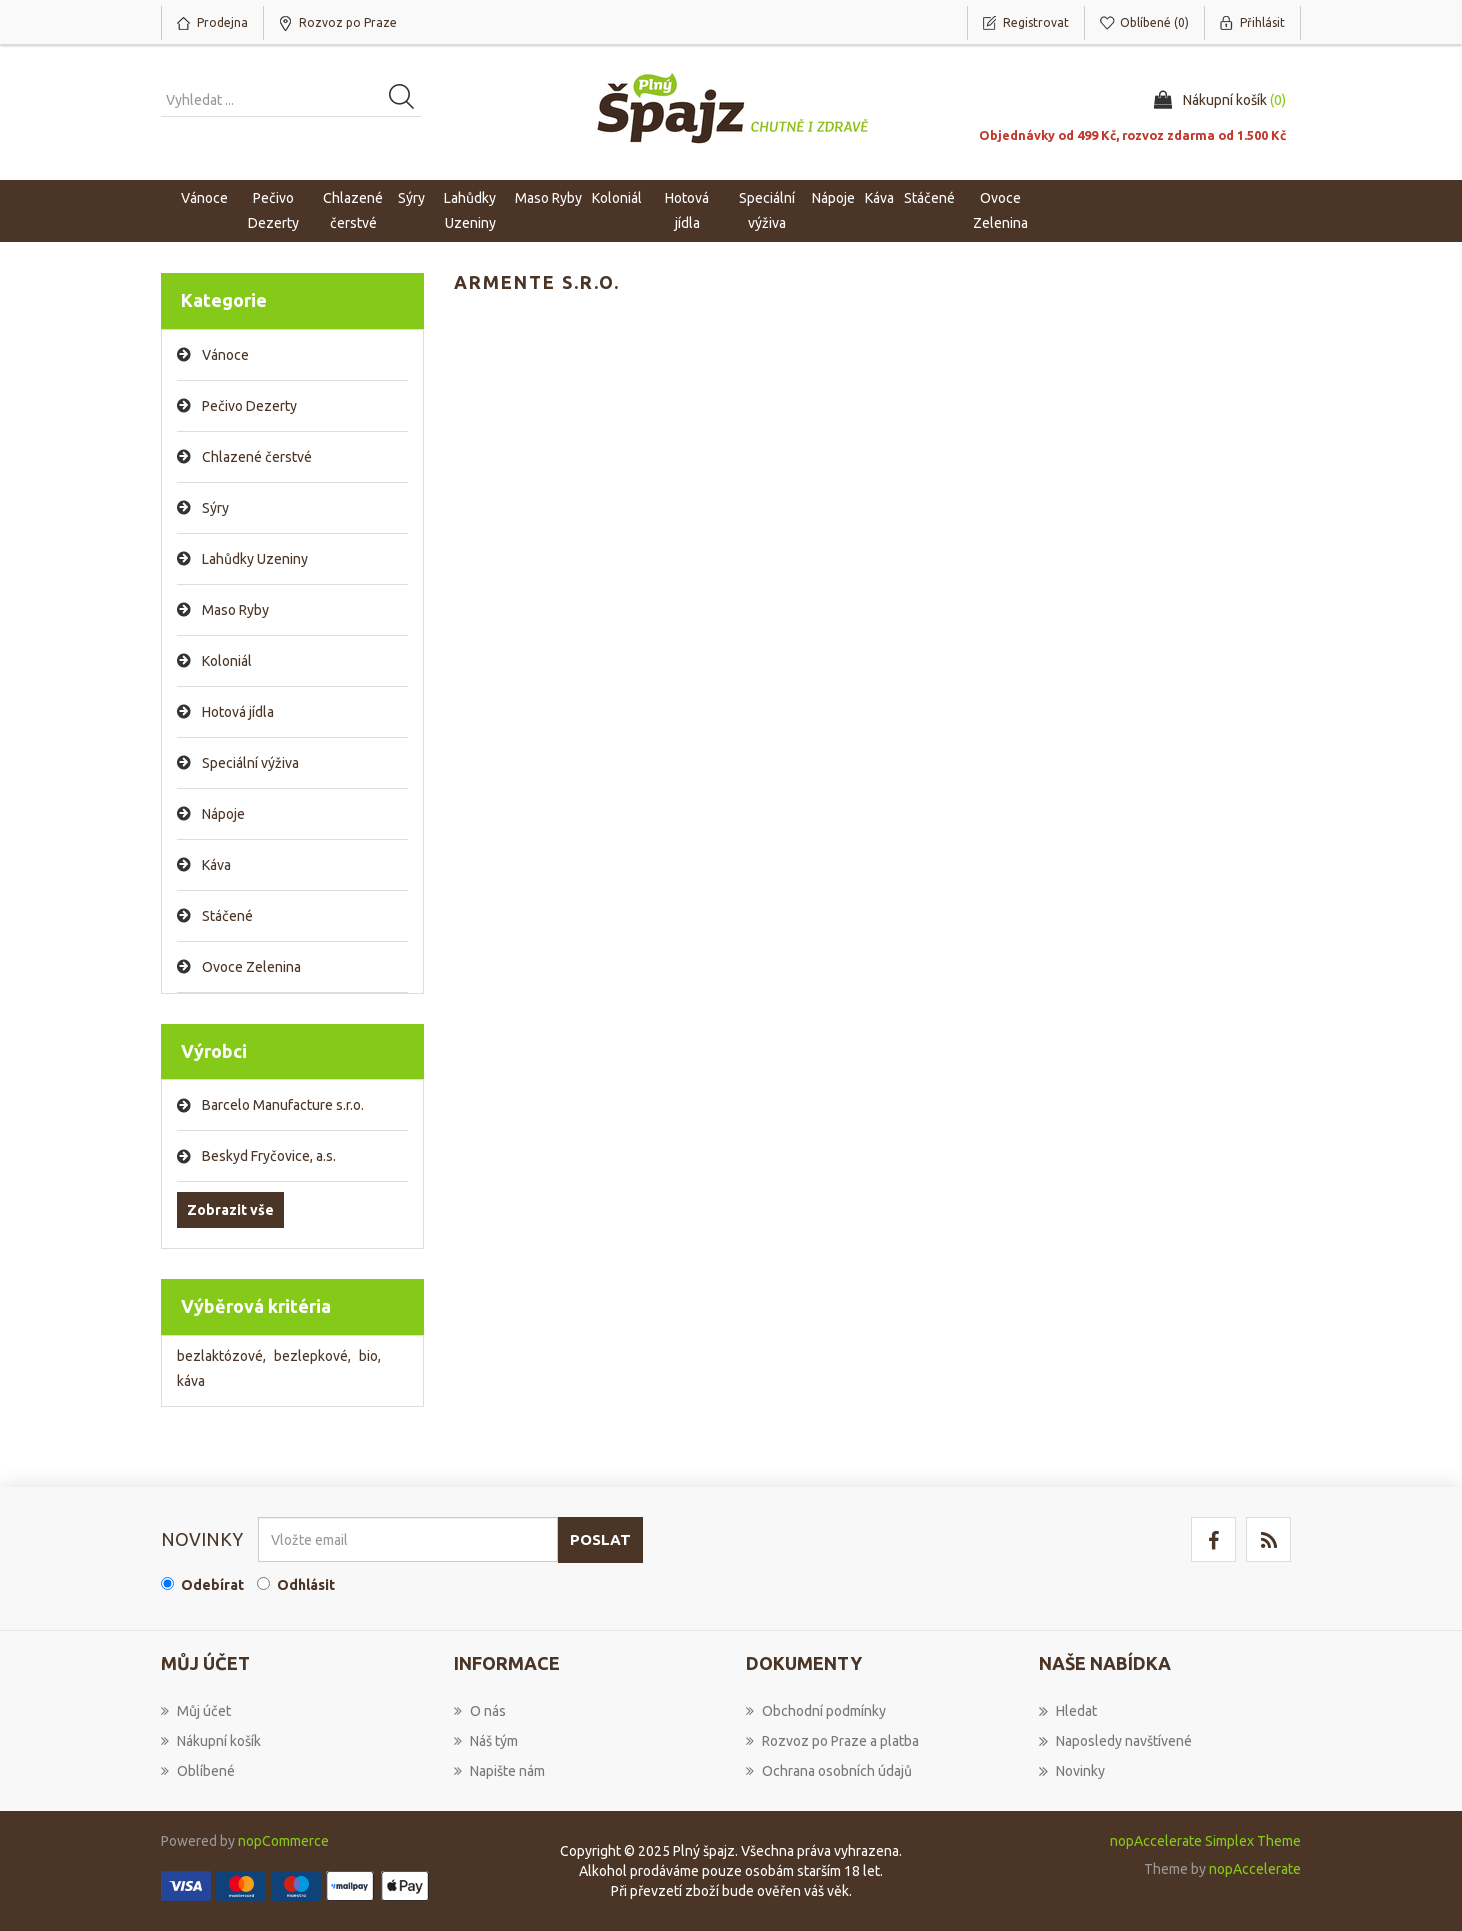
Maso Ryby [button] (548, 198)
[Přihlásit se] (408, 1539)
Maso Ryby (235, 610)
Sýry (215, 508)
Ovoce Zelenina (251, 967)
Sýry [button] (411, 198)
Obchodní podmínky (816, 1711)
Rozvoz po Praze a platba (832, 1741)
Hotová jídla (238, 712)
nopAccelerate (1255, 1869)
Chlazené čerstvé (257, 457)
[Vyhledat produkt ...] (291, 100)
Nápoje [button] (833, 198)
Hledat (1068, 1711)
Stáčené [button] (929, 198)
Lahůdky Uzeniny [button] (470, 210)
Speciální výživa (250, 763)
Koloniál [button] (617, 198)
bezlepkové (312, 1356)
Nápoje (223, 814)
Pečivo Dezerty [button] (273, 210)
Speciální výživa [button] (767, 210)
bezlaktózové (221, 1356)
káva (191, 1381)
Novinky (1072, 1771)
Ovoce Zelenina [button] (1000, 210)
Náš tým (486, 1741)
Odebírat (212, 1585)
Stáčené (227, 916)
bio (370, 1356)
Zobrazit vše (230, 1210)
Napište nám (499, 1771)
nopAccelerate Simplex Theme (1205, 1841)
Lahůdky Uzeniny (255, 559)
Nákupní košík (211, 1741)
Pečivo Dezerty (249, 406)
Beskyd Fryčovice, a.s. (269, 1156)
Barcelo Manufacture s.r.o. (283, 1105)
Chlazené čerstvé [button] (353, 210)
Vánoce (204, 198)
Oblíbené (198, 1771)
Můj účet (196, 1711)
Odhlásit (306, 1585)
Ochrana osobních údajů (829, 1771)
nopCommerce (283, 1841)
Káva (879, 198)
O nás (480, 1711)
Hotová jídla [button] (687, 210)
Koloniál (227, 661)
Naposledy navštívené (1115, 1741)
